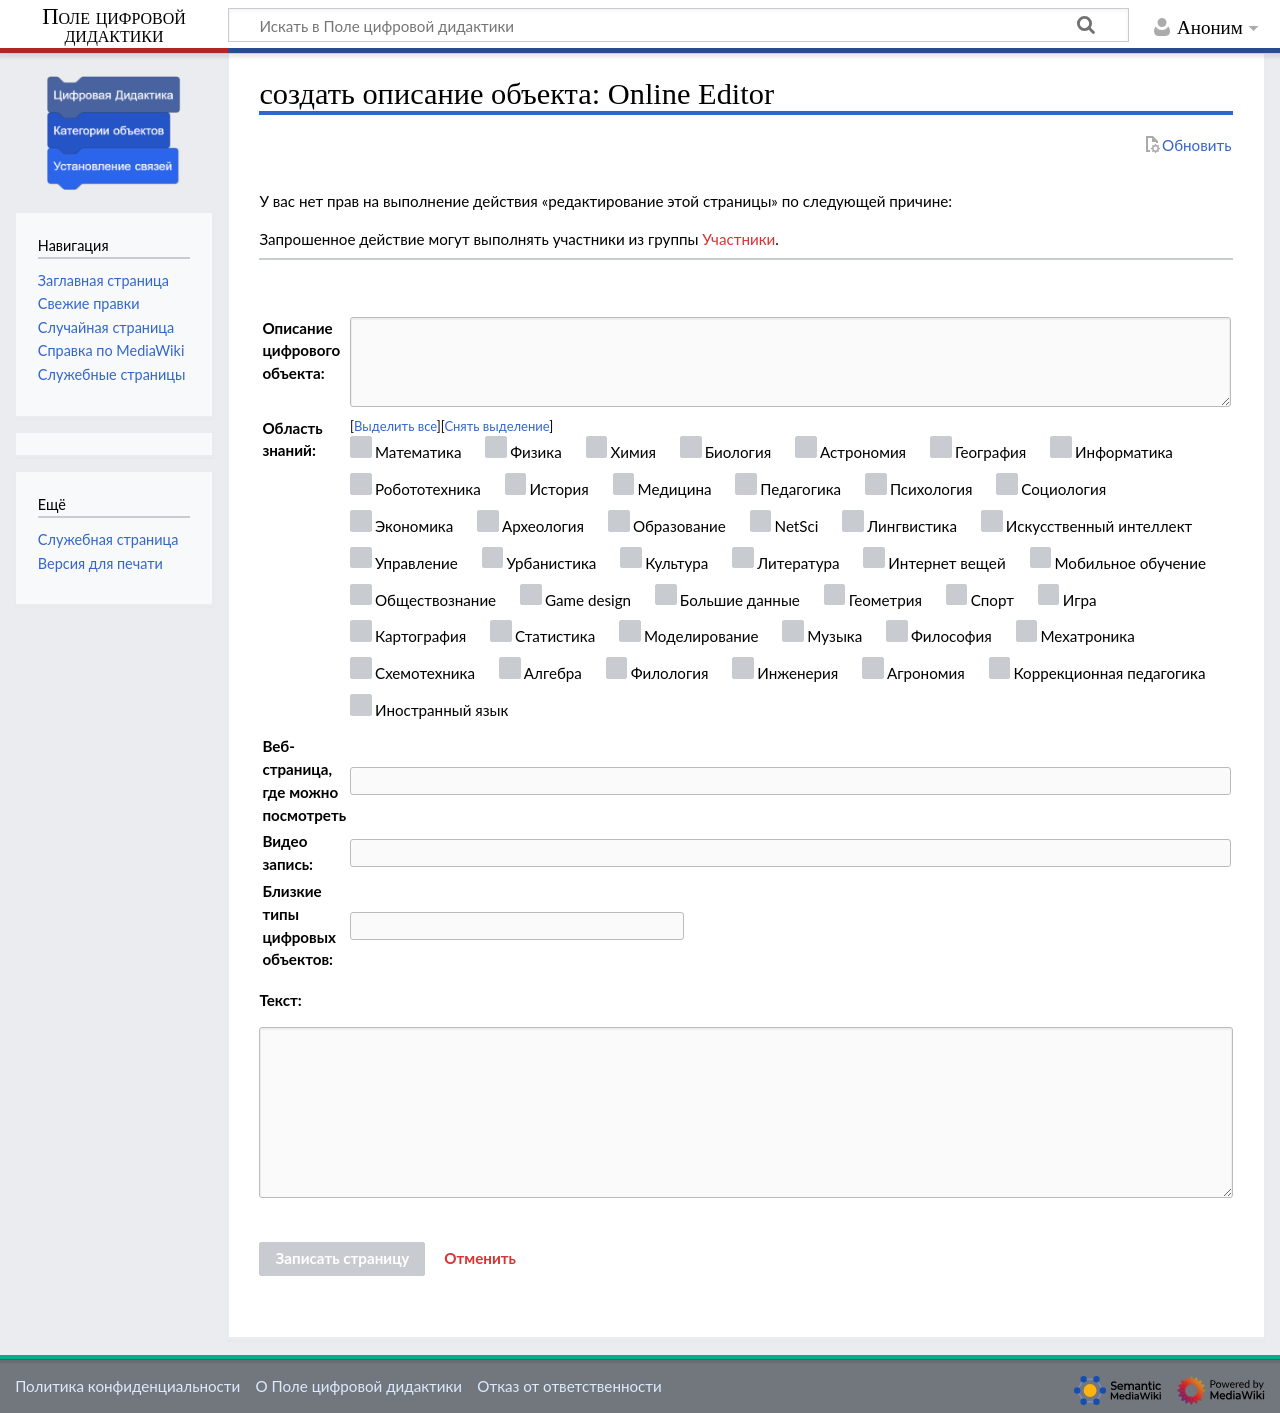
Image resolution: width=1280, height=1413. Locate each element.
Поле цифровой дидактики (114, 26)
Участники (738, 239)
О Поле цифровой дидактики (358, 1386)
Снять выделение (496, 426)
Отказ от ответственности (569, 1386)
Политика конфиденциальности (127, 1386)
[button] (480, 1259)
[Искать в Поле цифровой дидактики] (678, 25)
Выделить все (395, 426)
